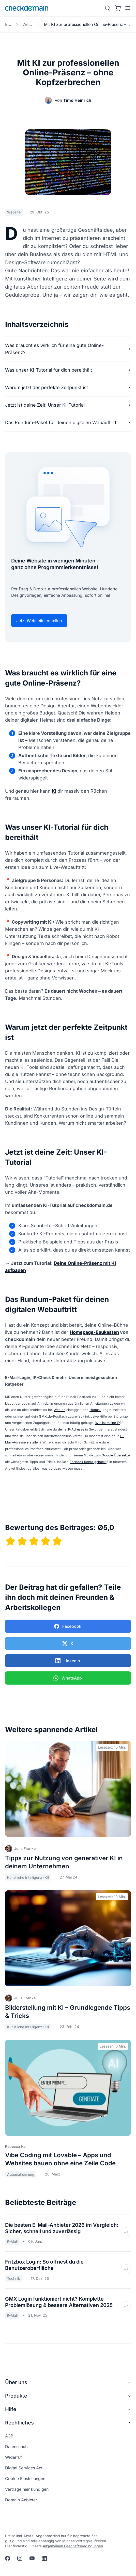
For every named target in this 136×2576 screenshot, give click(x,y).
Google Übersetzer (116, 1455)
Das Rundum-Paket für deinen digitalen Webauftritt (68, 422)
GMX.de (45, 1416)
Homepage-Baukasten (94, 1332)
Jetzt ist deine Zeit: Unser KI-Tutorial (68, 405)
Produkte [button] (68, 2396)
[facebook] (7, 2558)
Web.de (59, 1410)
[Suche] (107, 8)
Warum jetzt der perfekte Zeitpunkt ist (68, 387)
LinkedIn (67, 1660)
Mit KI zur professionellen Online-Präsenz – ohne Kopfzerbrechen (87, 24)
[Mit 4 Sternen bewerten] (46, 1541)
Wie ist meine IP (107, 1423)
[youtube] (32, 2558)
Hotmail (95, 1410)
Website (27, 24)
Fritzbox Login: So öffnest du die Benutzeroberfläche (44, 2265)
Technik (13, 2278)
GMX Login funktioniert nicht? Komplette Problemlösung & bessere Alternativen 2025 (59, 2302)
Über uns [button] (68, 2382)
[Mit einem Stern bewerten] (11, 1541)
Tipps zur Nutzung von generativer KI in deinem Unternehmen (64, 1862)
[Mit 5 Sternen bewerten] (57, 1541)
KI (54, 791)
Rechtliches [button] (68, 2423)
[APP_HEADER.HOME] (26, 8)
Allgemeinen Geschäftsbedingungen (73, 2546)
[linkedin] (44, 2558)
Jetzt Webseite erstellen (39, 620)
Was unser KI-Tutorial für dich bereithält (68, 370)
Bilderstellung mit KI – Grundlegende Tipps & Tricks (67, 2011)
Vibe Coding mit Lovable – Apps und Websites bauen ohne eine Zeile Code (60, 2159)
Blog (8, 24)
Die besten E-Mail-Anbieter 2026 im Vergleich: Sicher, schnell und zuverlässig (61, 2228)
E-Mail (12, 2241)
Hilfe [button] (68, 2409)
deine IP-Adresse (71, 1429)
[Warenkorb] (118, 8)
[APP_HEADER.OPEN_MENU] (127, 8)
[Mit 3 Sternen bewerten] (34, 1541)
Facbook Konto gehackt (88, 1462)
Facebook (67, 1626)
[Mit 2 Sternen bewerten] (22, 1541)
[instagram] (19, 2558)
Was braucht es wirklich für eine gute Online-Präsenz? (68, 349)
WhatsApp (67, 1678)
